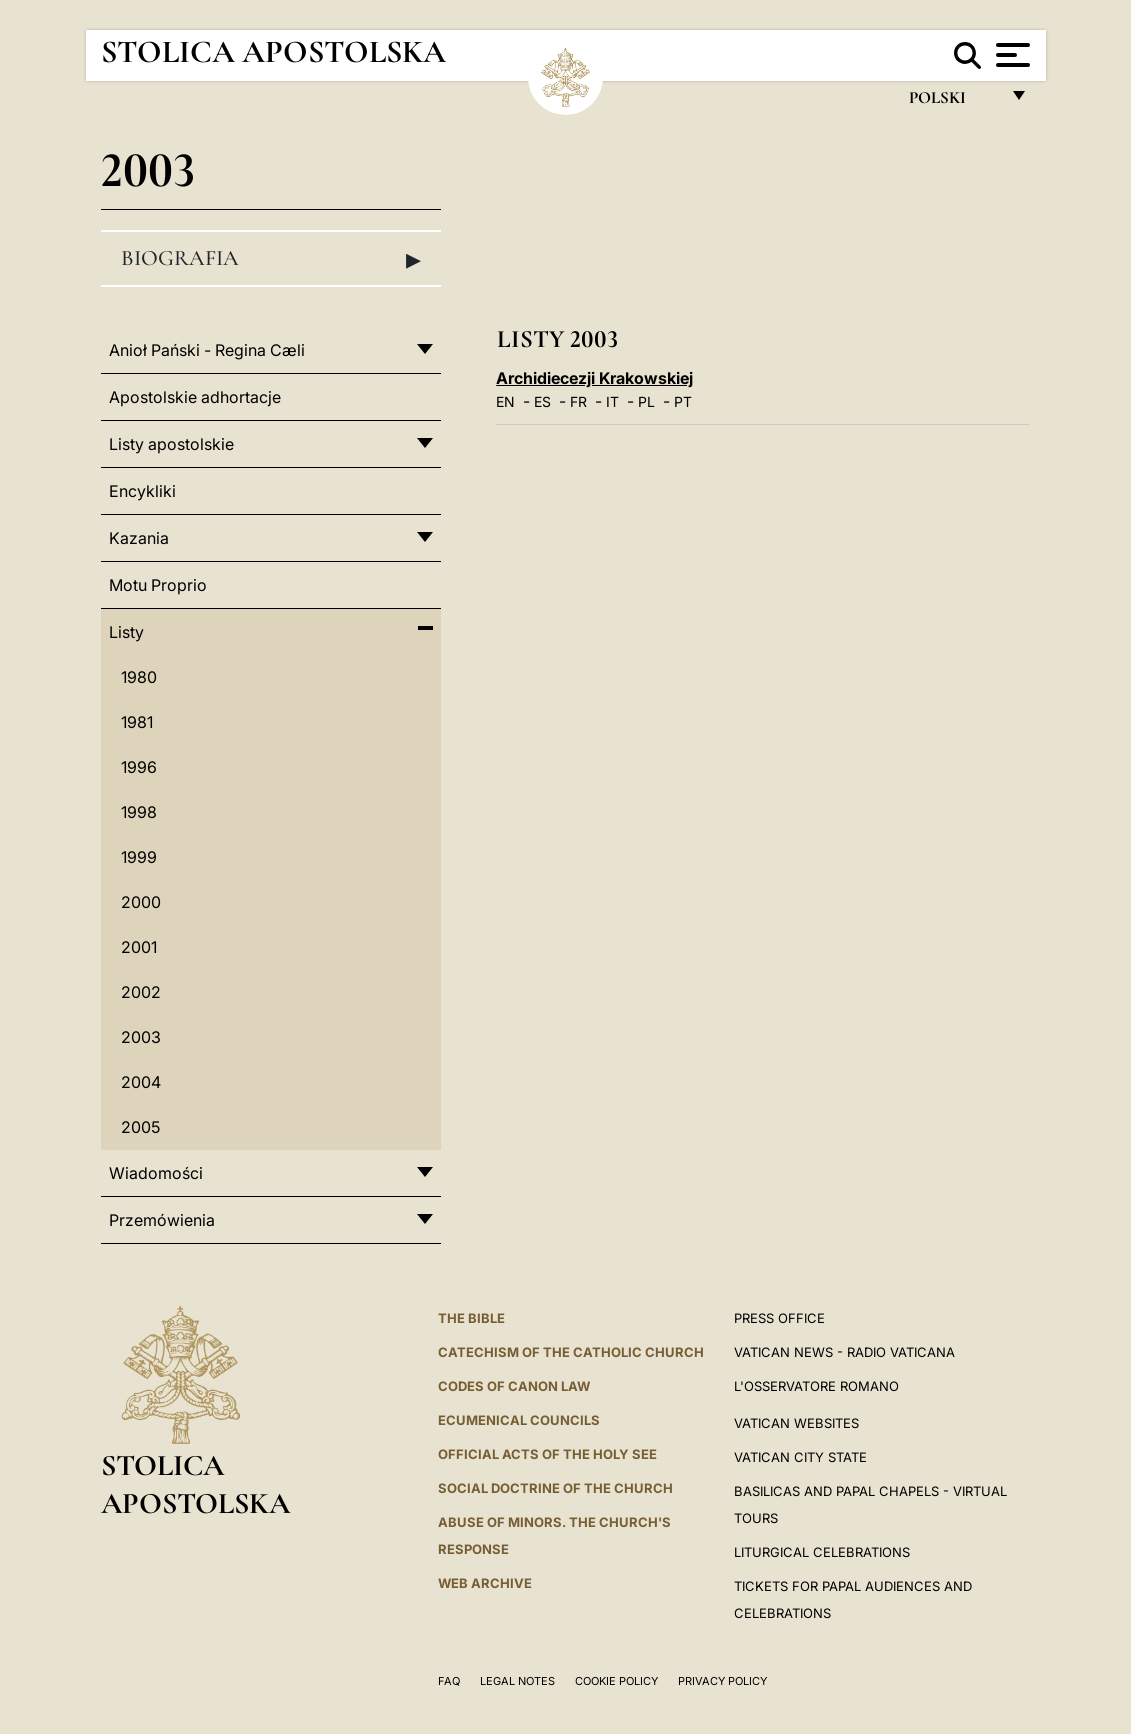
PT (683, 401)
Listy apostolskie (171, 444)
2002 (141, 992)
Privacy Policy (722, 1681)
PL (646, 401)
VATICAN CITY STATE (800, 1457)
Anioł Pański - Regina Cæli (207, 350)
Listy (126, 632)
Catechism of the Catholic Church (571, 1352)
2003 (141, 1037)
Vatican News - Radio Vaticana (844, 1352)
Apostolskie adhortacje (195, 397)
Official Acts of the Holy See (547, 1454)
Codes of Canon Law (514, 1386)
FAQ (449, 1681)
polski (953, 102)
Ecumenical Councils (519, 1420)
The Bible (471, 1318)
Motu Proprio (158, 585)
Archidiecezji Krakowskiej (594, 378)
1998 (139, 812)
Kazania (139, 538)
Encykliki (142, 491)
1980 (139, 677)
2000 (141, 902)
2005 (140, 1127)
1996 (139, 767)
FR (578, 401)
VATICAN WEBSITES (796, 1423)
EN (505, 401)
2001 (139, 947)
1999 (139, 857)
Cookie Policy (616, 1681)
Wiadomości (156, 1173)
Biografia (271, 259)
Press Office (779, 1318)
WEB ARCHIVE (485, 1583)
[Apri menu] (1010, 55)
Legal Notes (517, 1681)
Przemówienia (162, 1220)
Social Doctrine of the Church (555, 1488)
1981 (137, 722)
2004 (141, 1082)
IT (612, 401)
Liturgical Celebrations (822, 1552)
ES (542, 401)
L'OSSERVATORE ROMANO (816, 1386)
